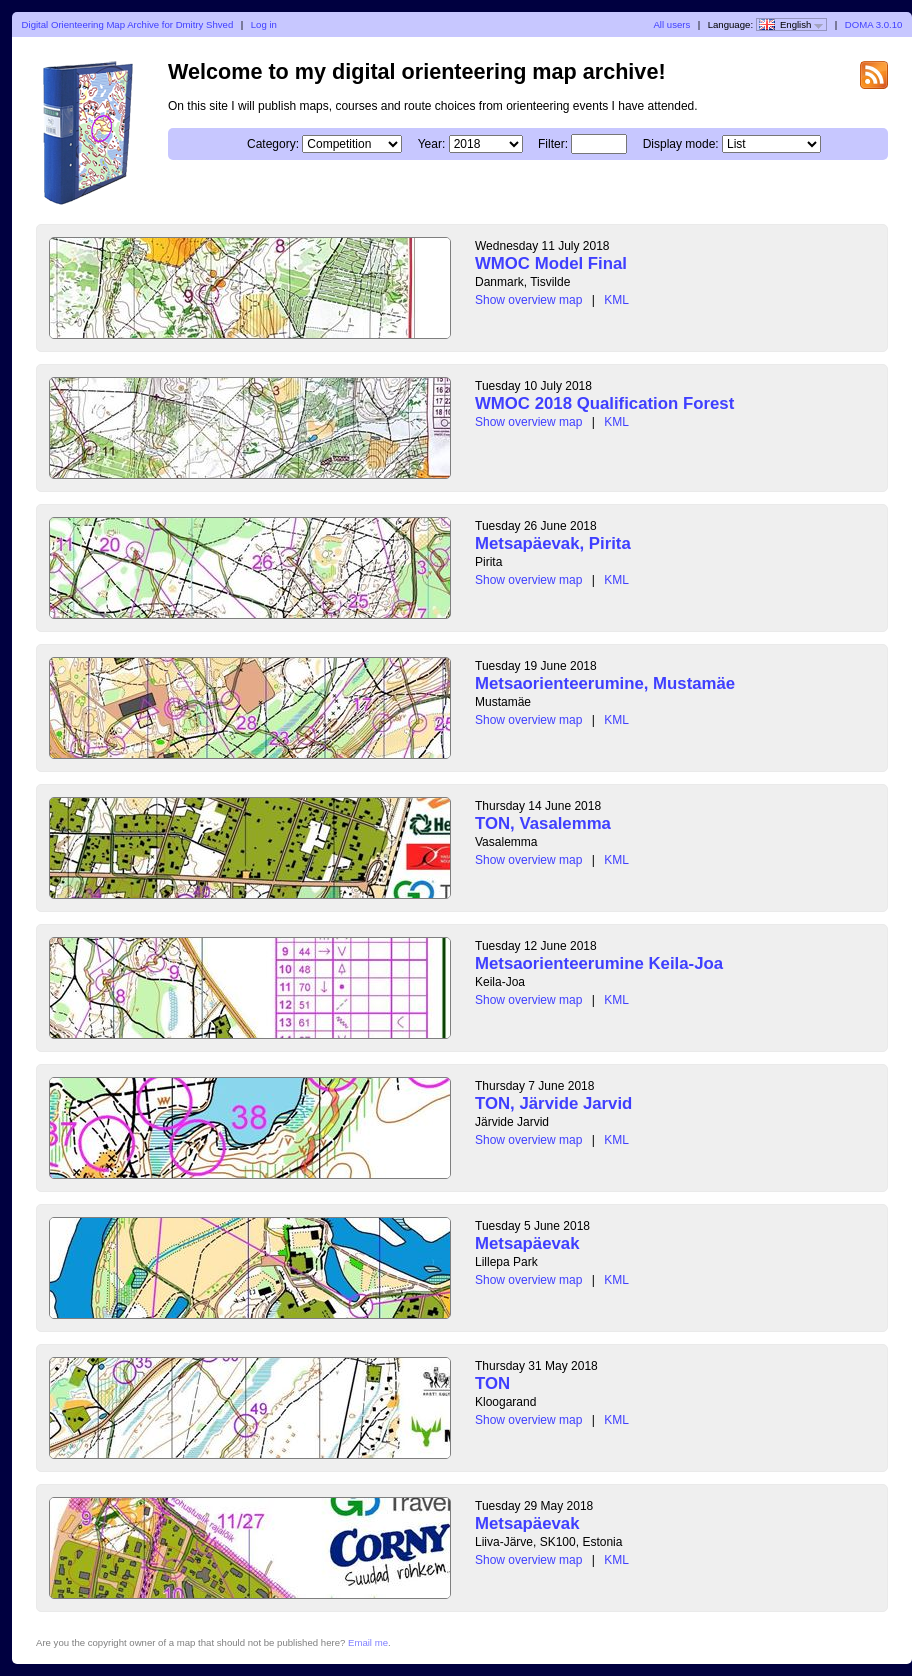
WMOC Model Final (551, 263)
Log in (264, 24)
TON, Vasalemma (543, 823)
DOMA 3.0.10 (874, 24)
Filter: (553, 144)
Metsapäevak (527, 1243)
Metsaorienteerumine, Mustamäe (605, 683)
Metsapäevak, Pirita (553, 543)
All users (671, 24)
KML (616, 300)
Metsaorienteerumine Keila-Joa (599, 963)
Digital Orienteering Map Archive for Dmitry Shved (128, 24)
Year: (432, 144)
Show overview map (528, 300)
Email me (368, 1642)
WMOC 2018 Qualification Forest (604, 403)
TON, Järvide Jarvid (553, 1103)
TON (492, 1383)
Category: (273, 144)
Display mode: (681, 144)
